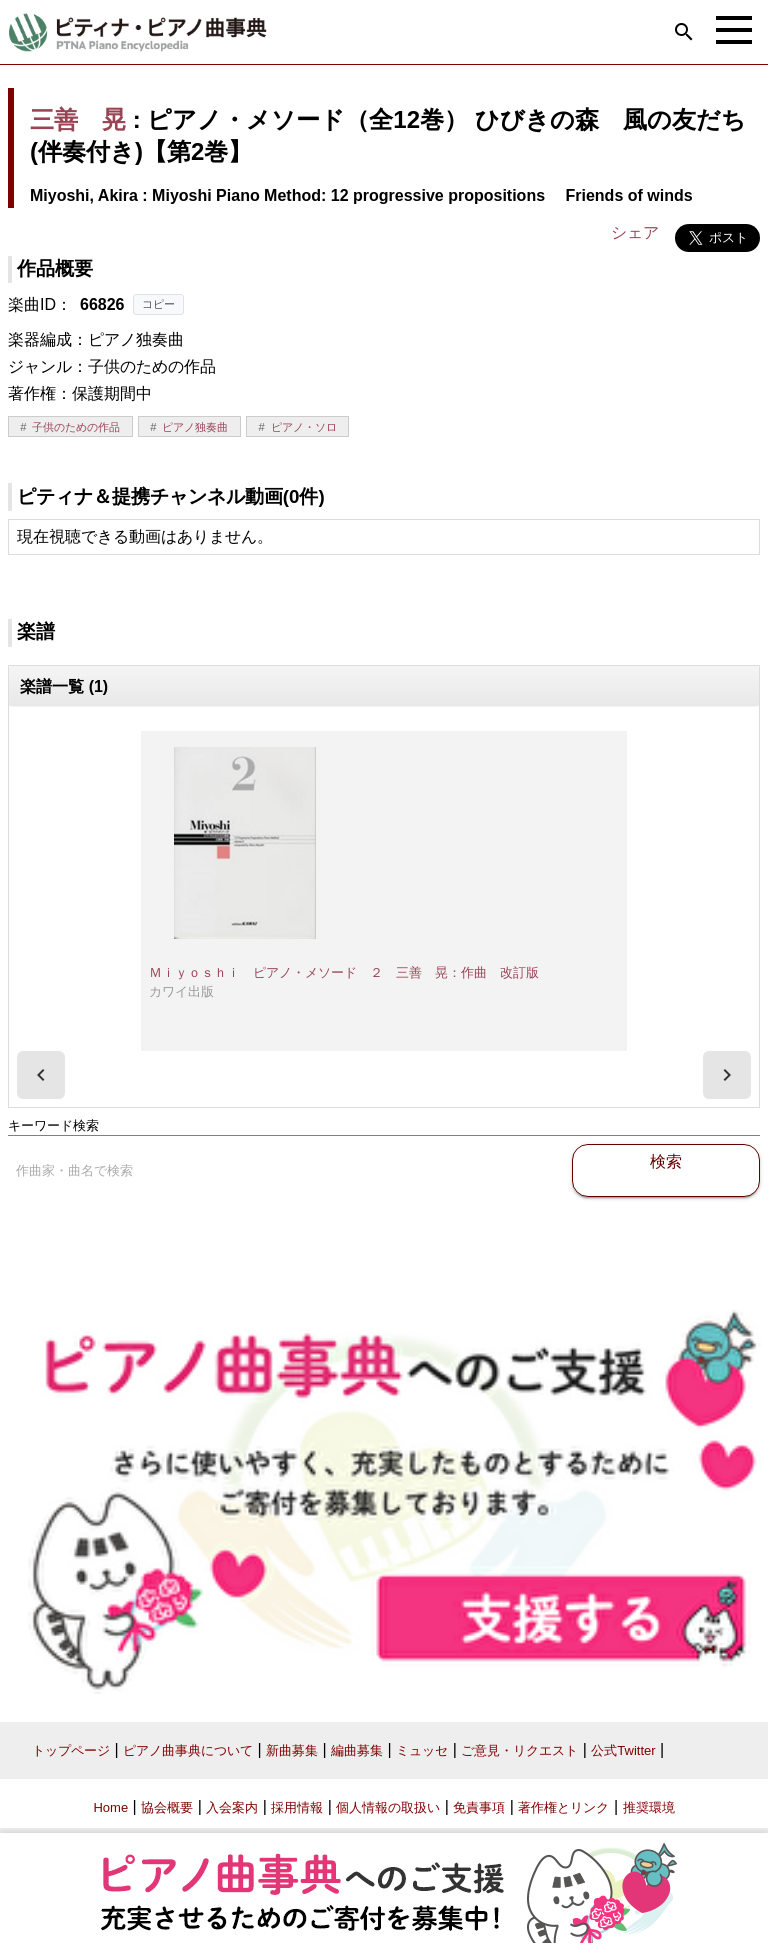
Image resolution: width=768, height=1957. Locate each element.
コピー (158, 304)
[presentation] (41, 1075)
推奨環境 (649, 1807)
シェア (635, 232)
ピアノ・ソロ (304, 427)
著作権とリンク (563, 1807)
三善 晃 (78, 119)
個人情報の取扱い (388, 1807)
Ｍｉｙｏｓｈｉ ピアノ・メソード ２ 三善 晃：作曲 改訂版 (344, 972)
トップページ (71, 1750)
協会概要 (167, 1807)
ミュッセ (422, 1750)
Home (110, 1807)
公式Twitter (623, 1750)
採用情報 (297, 1807)
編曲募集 (357, 1750)
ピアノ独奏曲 (195, 427)
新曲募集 (292, 1750)
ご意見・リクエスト (519, 1750)
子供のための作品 (76, 427)
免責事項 (479, 1807)
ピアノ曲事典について (188, 1750)
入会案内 (232, 1807)
